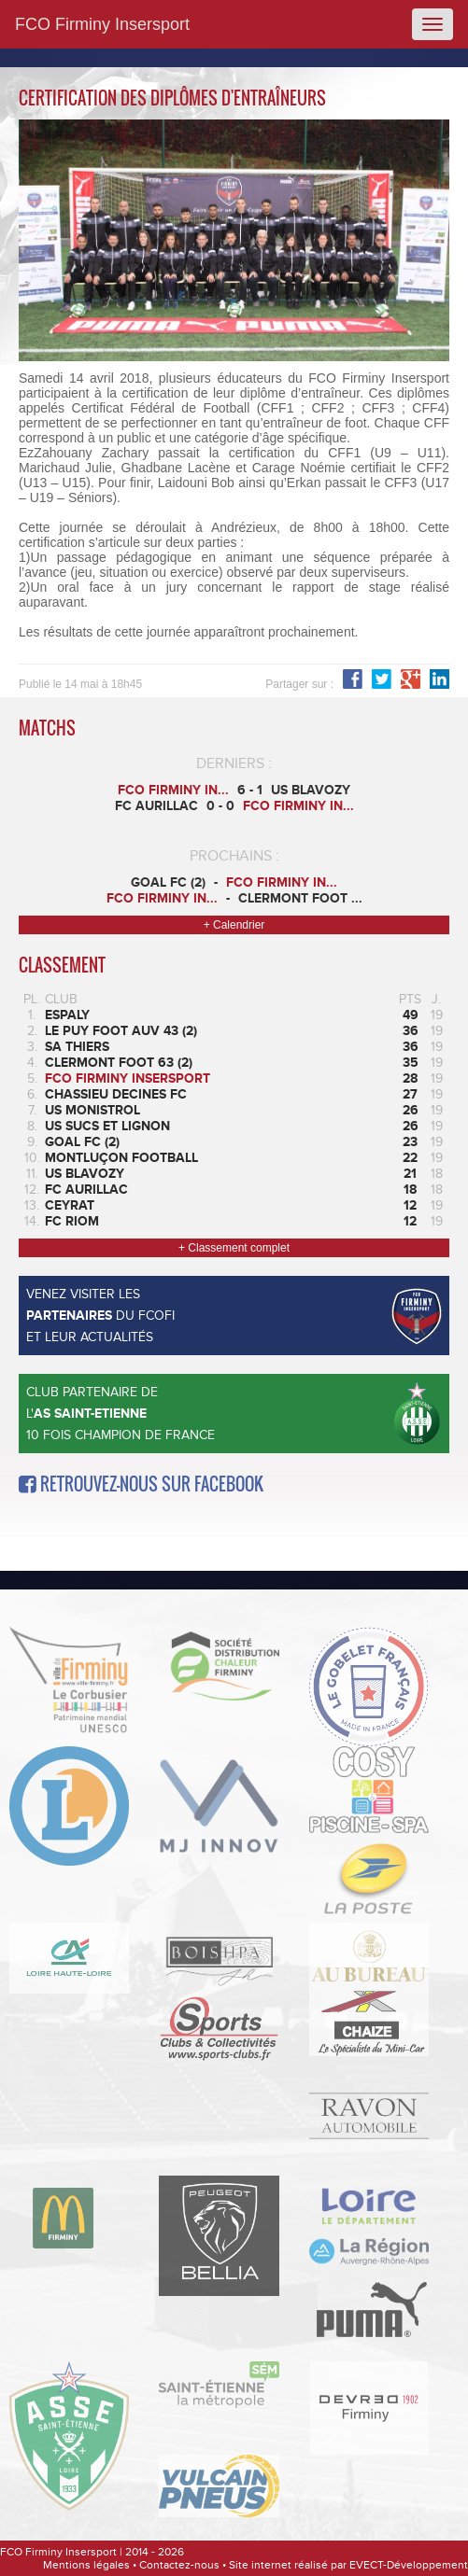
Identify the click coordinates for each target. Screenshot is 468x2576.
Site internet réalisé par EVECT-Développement (348, 2564)
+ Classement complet (234, 1247)
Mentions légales (86, 2564)
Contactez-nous (179, 2564)
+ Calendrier (234, 924)
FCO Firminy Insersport (102, 24)
